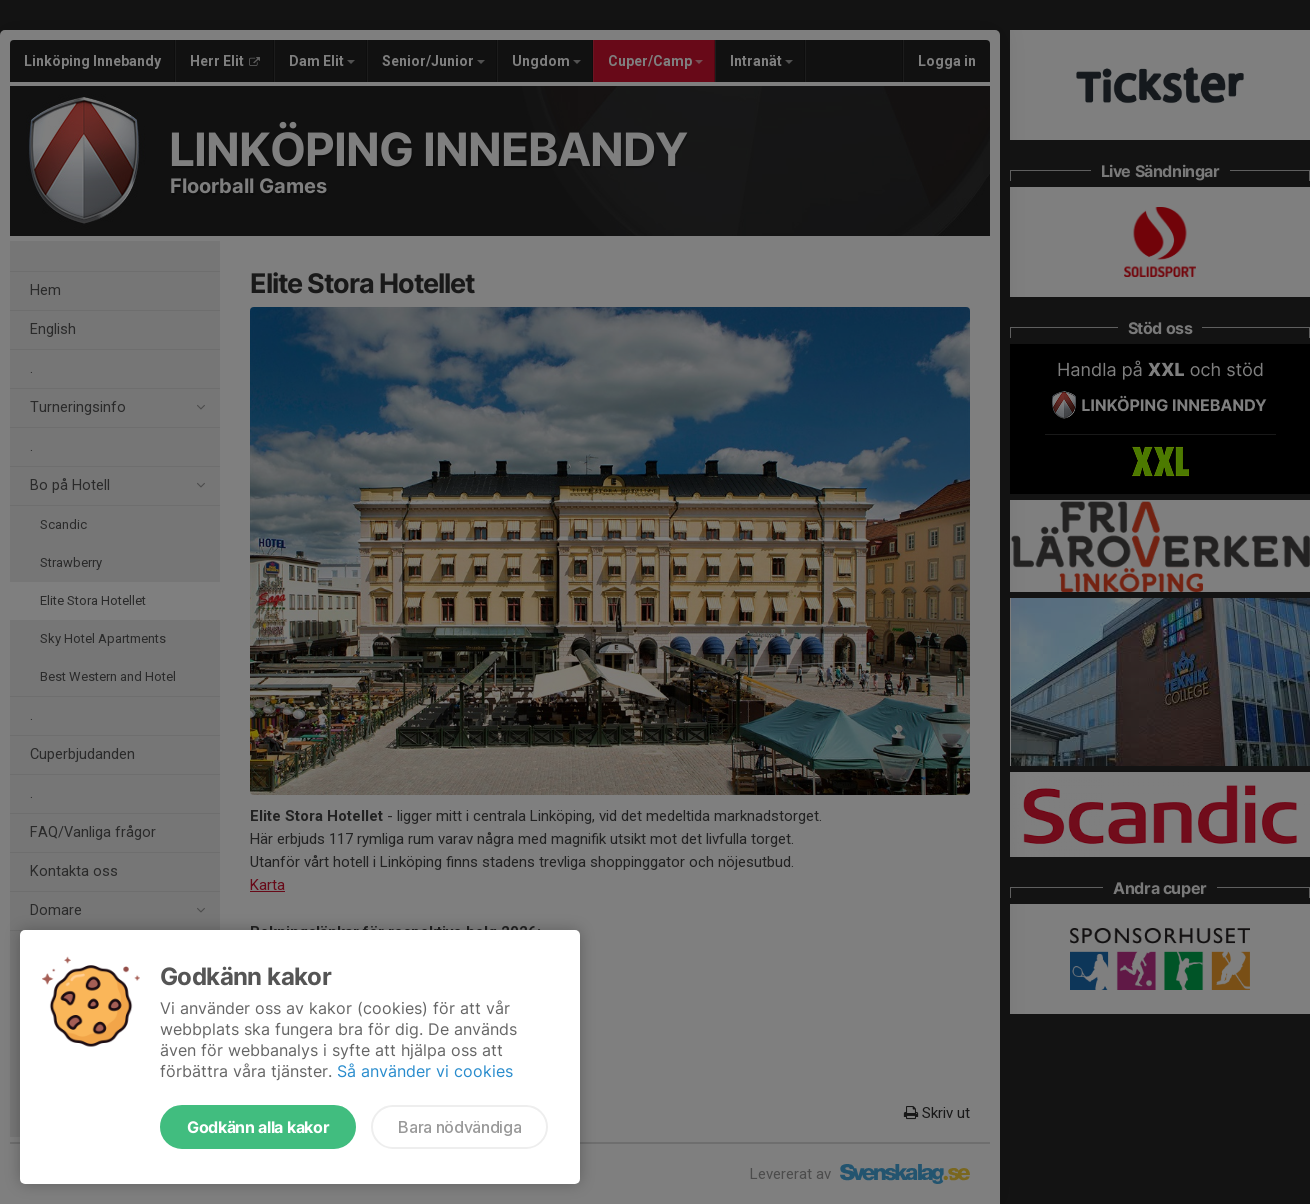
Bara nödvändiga (459, 1127)
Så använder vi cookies (425, 1071)
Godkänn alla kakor (258, 1127)
